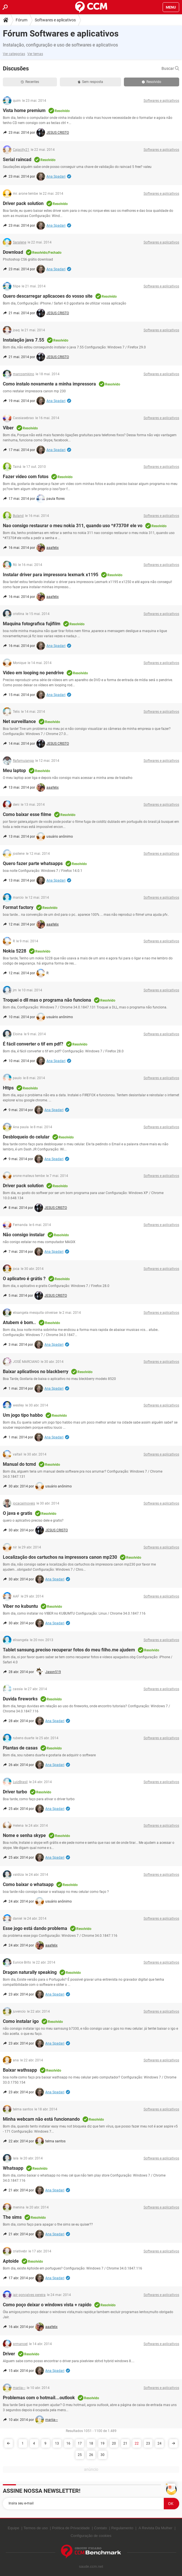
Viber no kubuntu (20, 1606)
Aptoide (11, 2261)
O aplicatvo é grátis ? (24, 1278)
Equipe (13, 2528)
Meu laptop (14, 770)
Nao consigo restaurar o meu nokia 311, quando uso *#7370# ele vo (72, 525)
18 (91, 2443)
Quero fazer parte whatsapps (33, 863)
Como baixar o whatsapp (28, 1884)
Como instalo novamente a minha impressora (49, 384)
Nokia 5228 (14, 951)
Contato (100, 2528)
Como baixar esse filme (27, 814)
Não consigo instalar (24, 1234)
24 (159, 2443)
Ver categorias (14, 54)
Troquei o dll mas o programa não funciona (47, 1000)
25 (80, 2455)
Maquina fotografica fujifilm (31, 623)
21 (125, 2443)
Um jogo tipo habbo (23, 1415)
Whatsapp (13, 2168)
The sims (12, 2217)
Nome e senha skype (24, 1835)
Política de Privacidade (71, 2528)
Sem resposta (90, 82)
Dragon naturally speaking (30, 1972)
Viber (8, 428)
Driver (9, 2353)
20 (114, 2443)
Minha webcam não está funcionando (41, 2119)
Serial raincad (17, 159)
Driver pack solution (23, 203)
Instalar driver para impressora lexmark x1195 (50, 574)
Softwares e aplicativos (55, 20)
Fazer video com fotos (25, 476)
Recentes (30, 82)
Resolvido (151, 82)
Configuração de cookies (91, 2536)
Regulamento (122, 2528)
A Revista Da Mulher (156, 2528)
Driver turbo (15, 1792)
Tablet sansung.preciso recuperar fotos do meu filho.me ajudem (69, 1650)
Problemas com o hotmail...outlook (39, 2397)
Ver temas (35, 54)
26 (91, 2455)
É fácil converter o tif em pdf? (33, 1044)
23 (148, 2443)
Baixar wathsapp (20, 2070)
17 (80, 2443)
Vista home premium (24, 110)
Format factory (18, 907)
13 (57, 2443)
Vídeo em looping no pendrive (33, 672)
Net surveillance (19, 721)
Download (13, 252)
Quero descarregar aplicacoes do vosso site (48, 296)
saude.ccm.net (91, 2566)
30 (103, 2455)
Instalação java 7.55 (23, 340)
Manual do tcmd (19, 1464)
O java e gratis (17, 1513)
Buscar (170, 68)
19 (103, 2443)
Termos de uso (35, 2528)
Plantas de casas (20, 1748)
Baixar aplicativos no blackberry (35, 1371)
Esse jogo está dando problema (35, 1928)
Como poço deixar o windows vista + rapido (47, 2304)
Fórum (21, 20)
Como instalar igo (21, 2021)
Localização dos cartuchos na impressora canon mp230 (60, 1557)
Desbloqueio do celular (26, 1137)
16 (68, 2443)
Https (8, 1088)
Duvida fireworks (20, 1699)
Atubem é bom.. (19, 1322)
